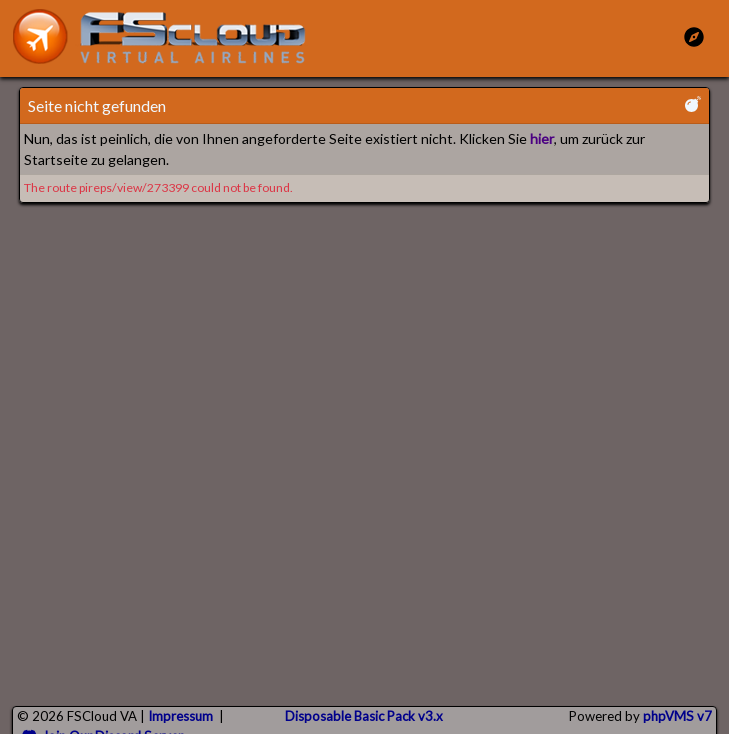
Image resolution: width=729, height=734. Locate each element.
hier (542, 138)
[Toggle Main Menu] (694, 36)
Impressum (180, 716)
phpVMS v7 (677, 716)
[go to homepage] (168, 36)
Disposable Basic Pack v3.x (364, 716)
